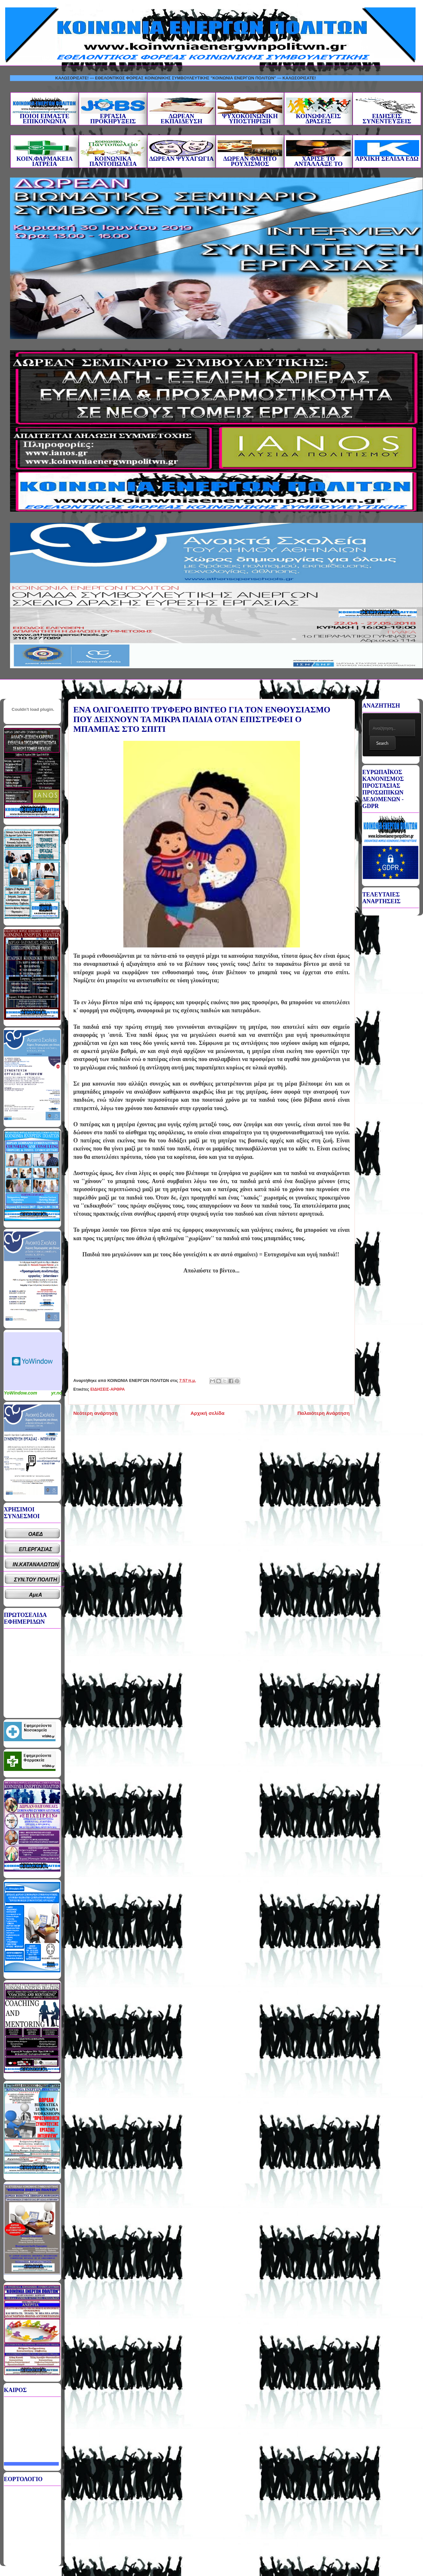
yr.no (56, 1392)
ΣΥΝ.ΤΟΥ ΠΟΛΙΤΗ (35, 1579)
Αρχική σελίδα (207, 1413)
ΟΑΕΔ (35, 1534)
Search (382, 743)
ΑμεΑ (35, 1595)
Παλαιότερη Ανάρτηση (323, 1413)
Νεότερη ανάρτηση (95, 1413)
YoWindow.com (20, 1392)
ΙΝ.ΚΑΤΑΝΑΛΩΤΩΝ (35, 1564)
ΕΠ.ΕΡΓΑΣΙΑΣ (35, 1549)
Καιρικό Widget (33, 1361)
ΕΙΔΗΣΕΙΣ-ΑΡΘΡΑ (107, 1389)
